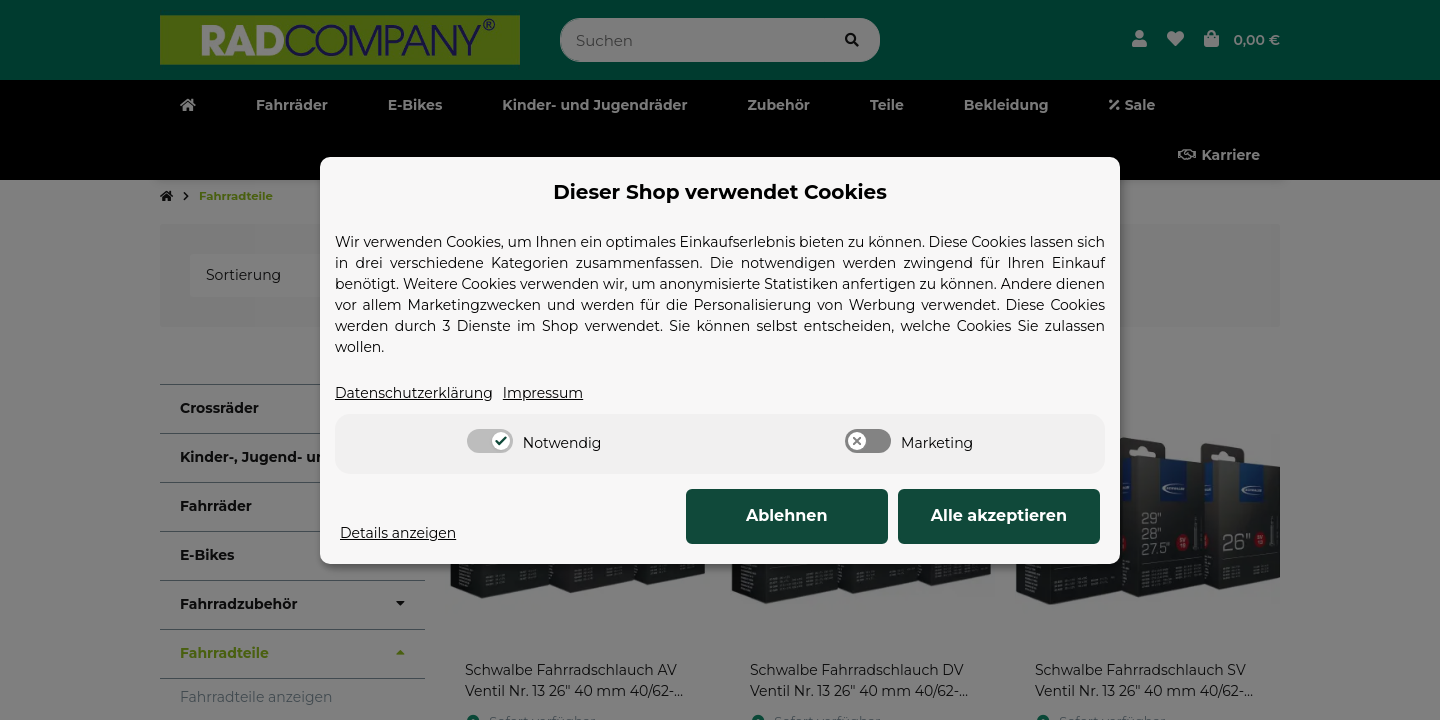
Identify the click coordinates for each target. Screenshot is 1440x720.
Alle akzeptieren (1000, 515)
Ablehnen (790, 515)
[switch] (490, 441)
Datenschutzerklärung (414, 393)
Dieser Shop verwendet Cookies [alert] (720, 192)
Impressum (543, 393)
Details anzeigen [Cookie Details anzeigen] (398, 533)
